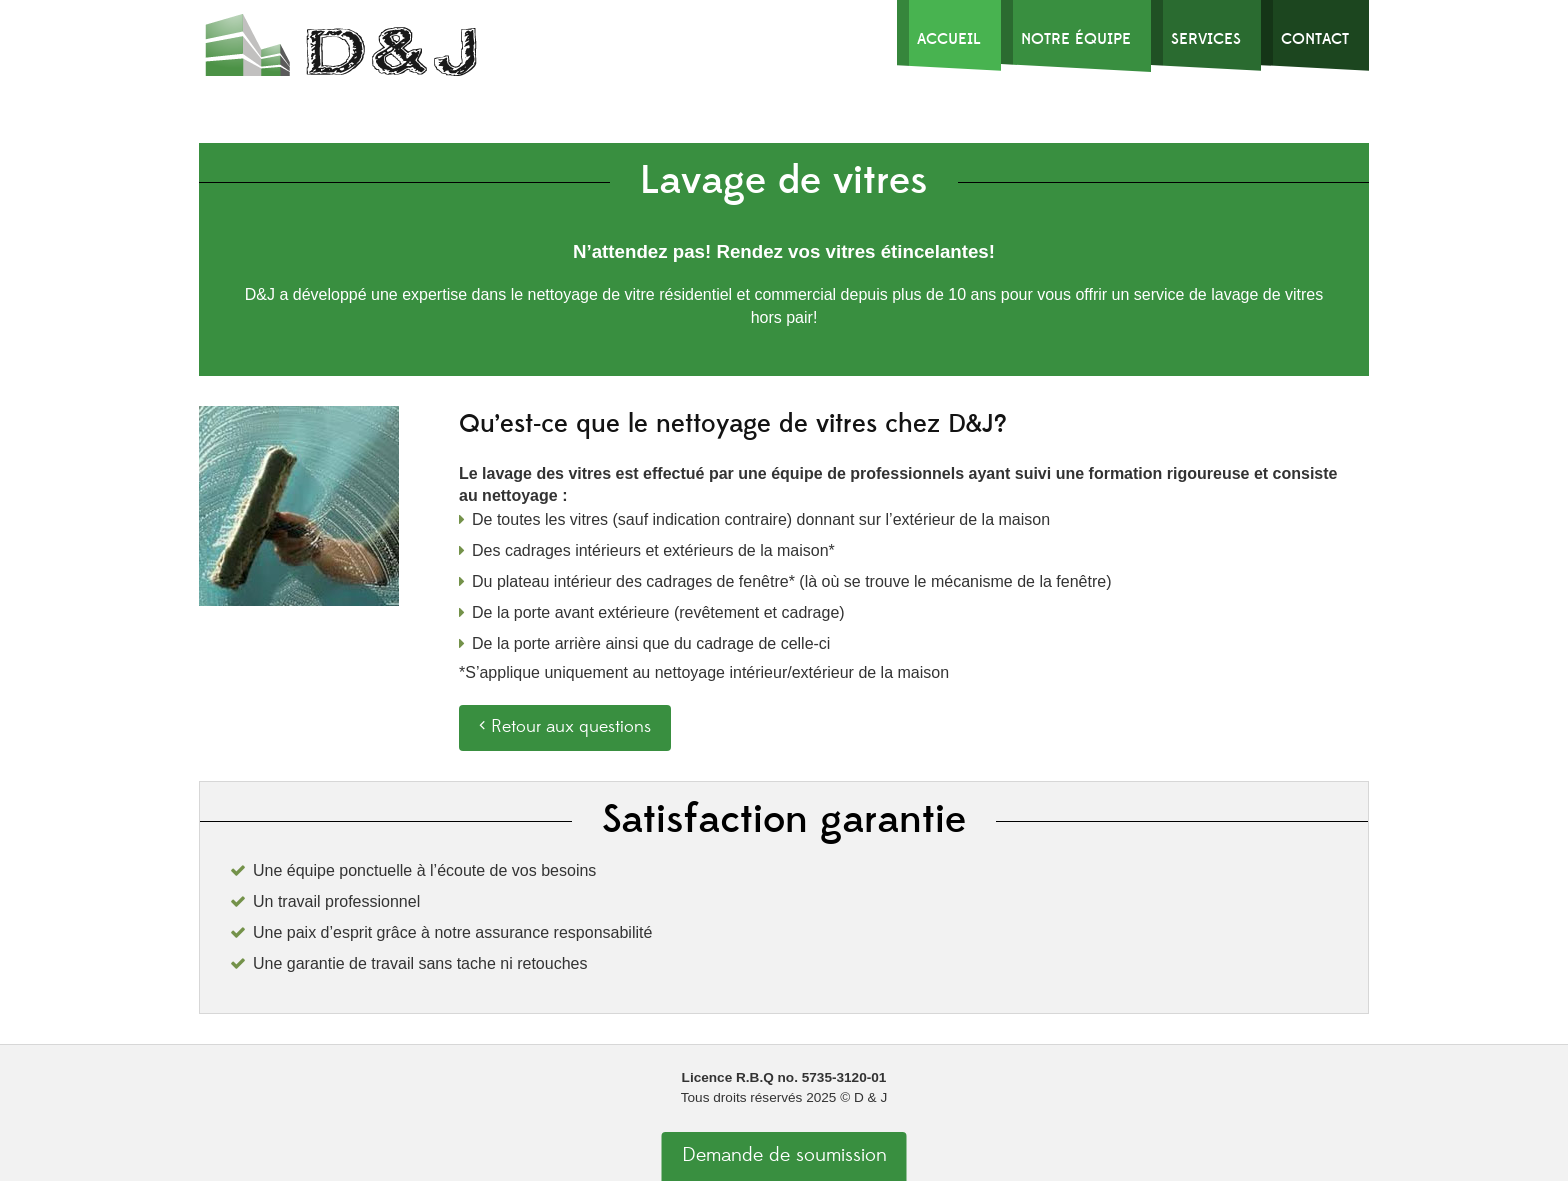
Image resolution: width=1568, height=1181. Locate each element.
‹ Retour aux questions (565, 727)
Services (1206, 39)
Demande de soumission (784, 1155)
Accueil (949, 39)
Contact (1315, 39)
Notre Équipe (1076, 39)
